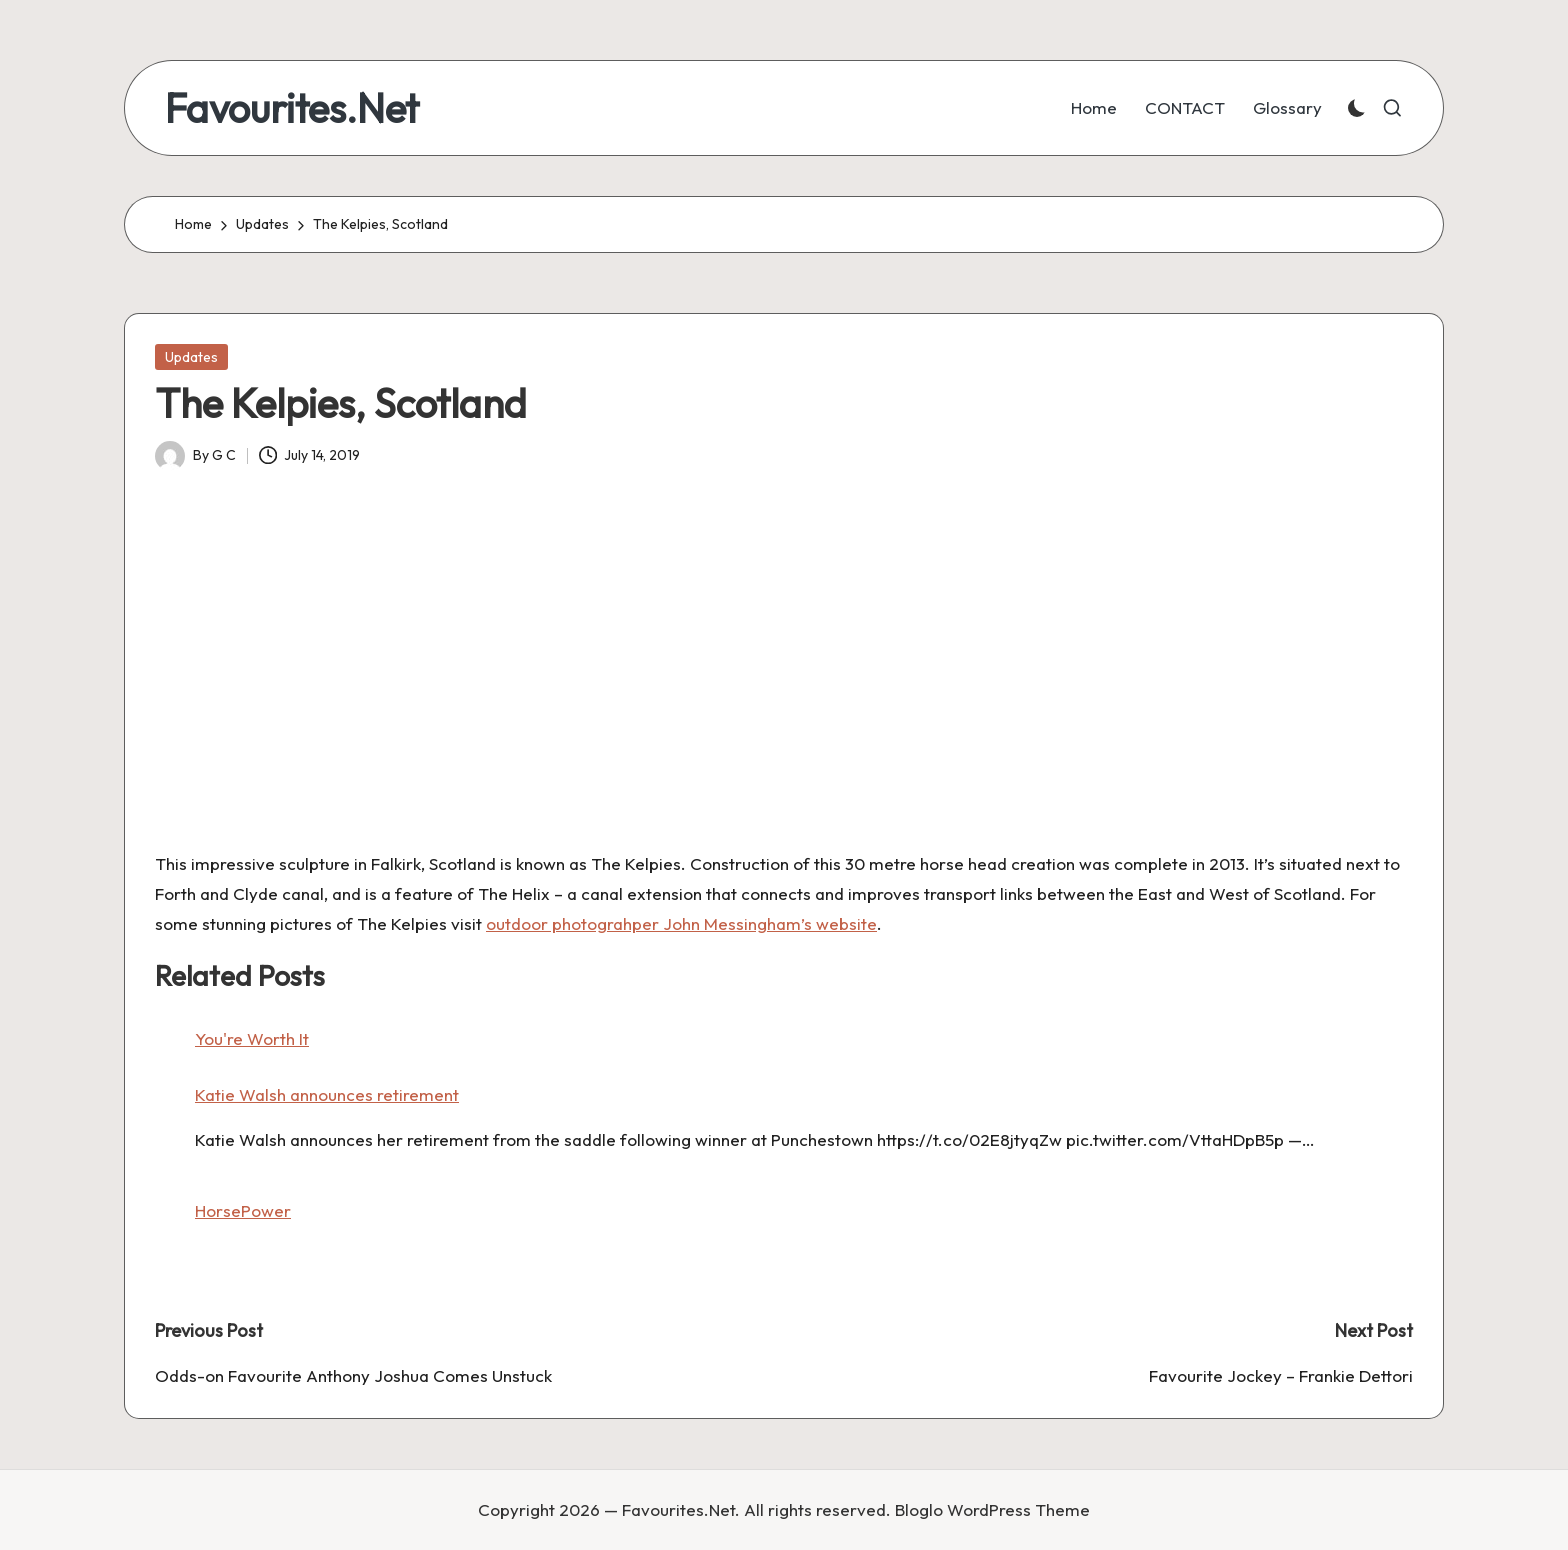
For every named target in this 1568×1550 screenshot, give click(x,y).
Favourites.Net (292, 108)
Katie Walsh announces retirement (327, 1094)
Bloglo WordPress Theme (992, 1509)
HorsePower (243, 1210)
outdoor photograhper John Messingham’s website (681, 923)
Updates (191, 357)
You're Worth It (252, 1038)
